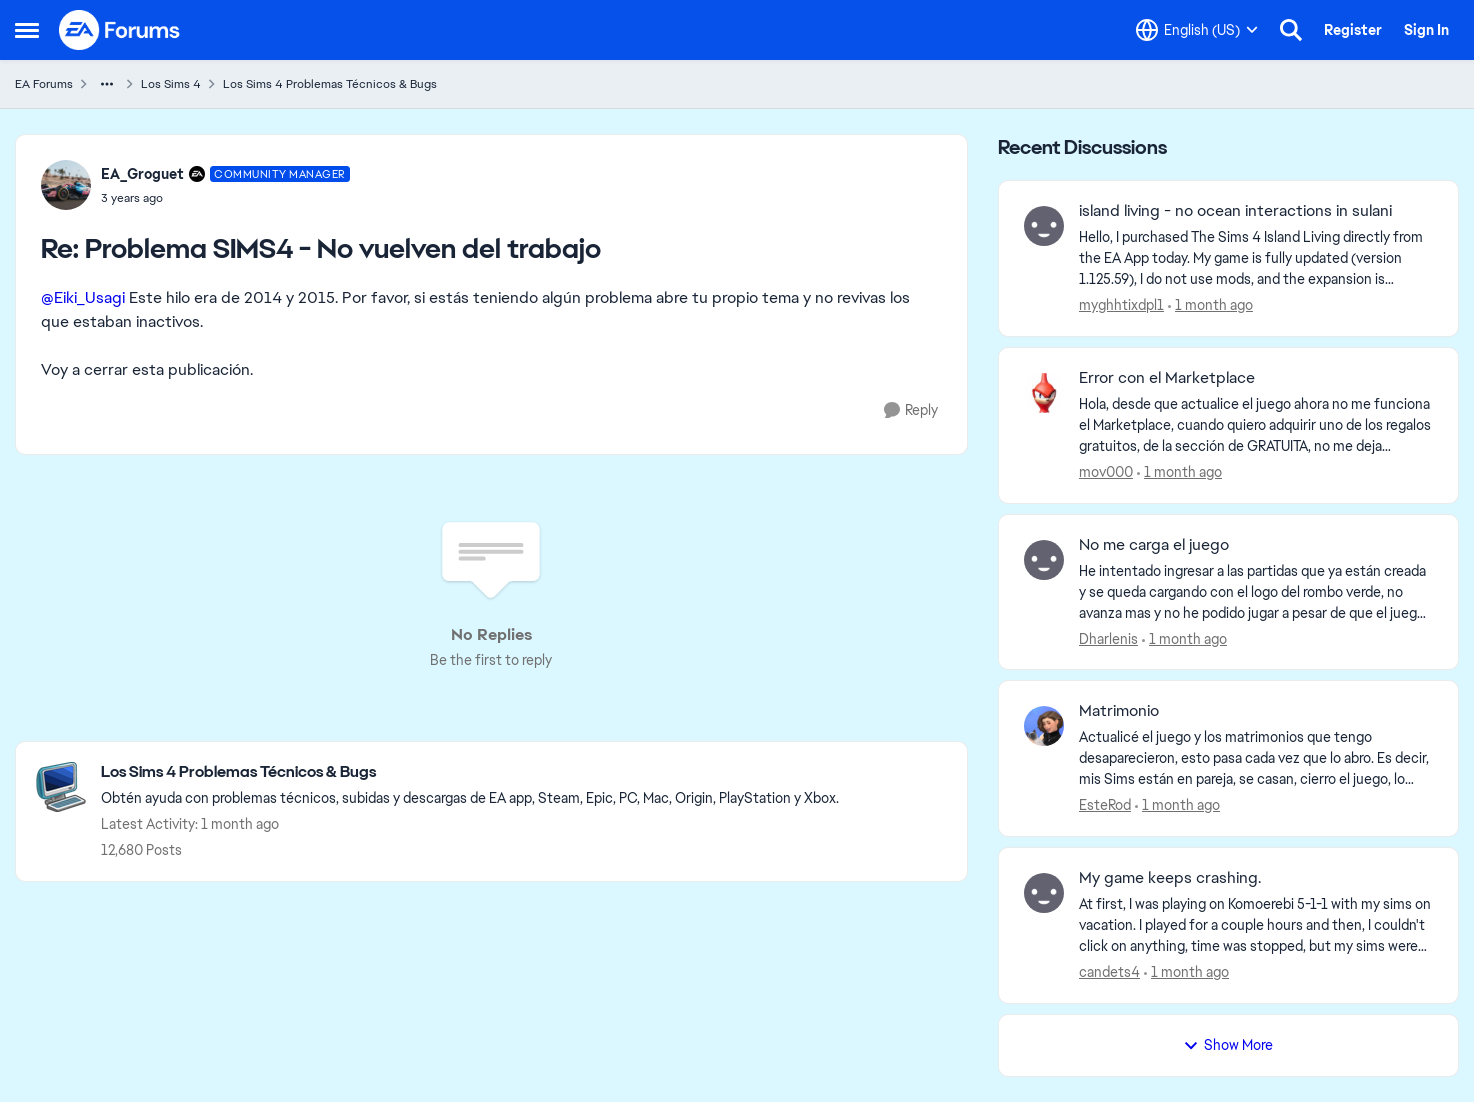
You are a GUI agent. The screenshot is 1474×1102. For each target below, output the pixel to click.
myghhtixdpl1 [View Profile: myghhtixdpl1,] (1121, 305)
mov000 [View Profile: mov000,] (1106, 472)
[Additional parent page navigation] (107, 84)
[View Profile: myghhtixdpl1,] (1044, 226)
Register (1353, 30)
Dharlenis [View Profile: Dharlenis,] (1108, 638)
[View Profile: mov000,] (1044, 393)
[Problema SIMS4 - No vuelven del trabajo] (225, 198)
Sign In (1426, 30)
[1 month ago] (1210, 305)
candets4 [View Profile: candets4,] (1109, 972)
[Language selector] (1197, 30)
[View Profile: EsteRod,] (1044, 726)
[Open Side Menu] (27, 30)
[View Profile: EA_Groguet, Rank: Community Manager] (66, 185)
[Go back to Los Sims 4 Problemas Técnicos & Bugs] (470, 772)
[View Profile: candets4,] (1044, 893)
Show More (1228, 1045)
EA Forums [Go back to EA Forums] (44, 84)
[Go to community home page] (120, 30)
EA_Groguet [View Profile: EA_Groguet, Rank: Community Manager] (142, 174)
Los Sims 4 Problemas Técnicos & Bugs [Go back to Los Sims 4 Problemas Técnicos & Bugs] (330, 84)
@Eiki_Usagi (83, 297)
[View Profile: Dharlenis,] (1044, 560)
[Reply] (911, 410)
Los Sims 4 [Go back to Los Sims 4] (171, 84)
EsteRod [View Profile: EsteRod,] (1105, 805)
